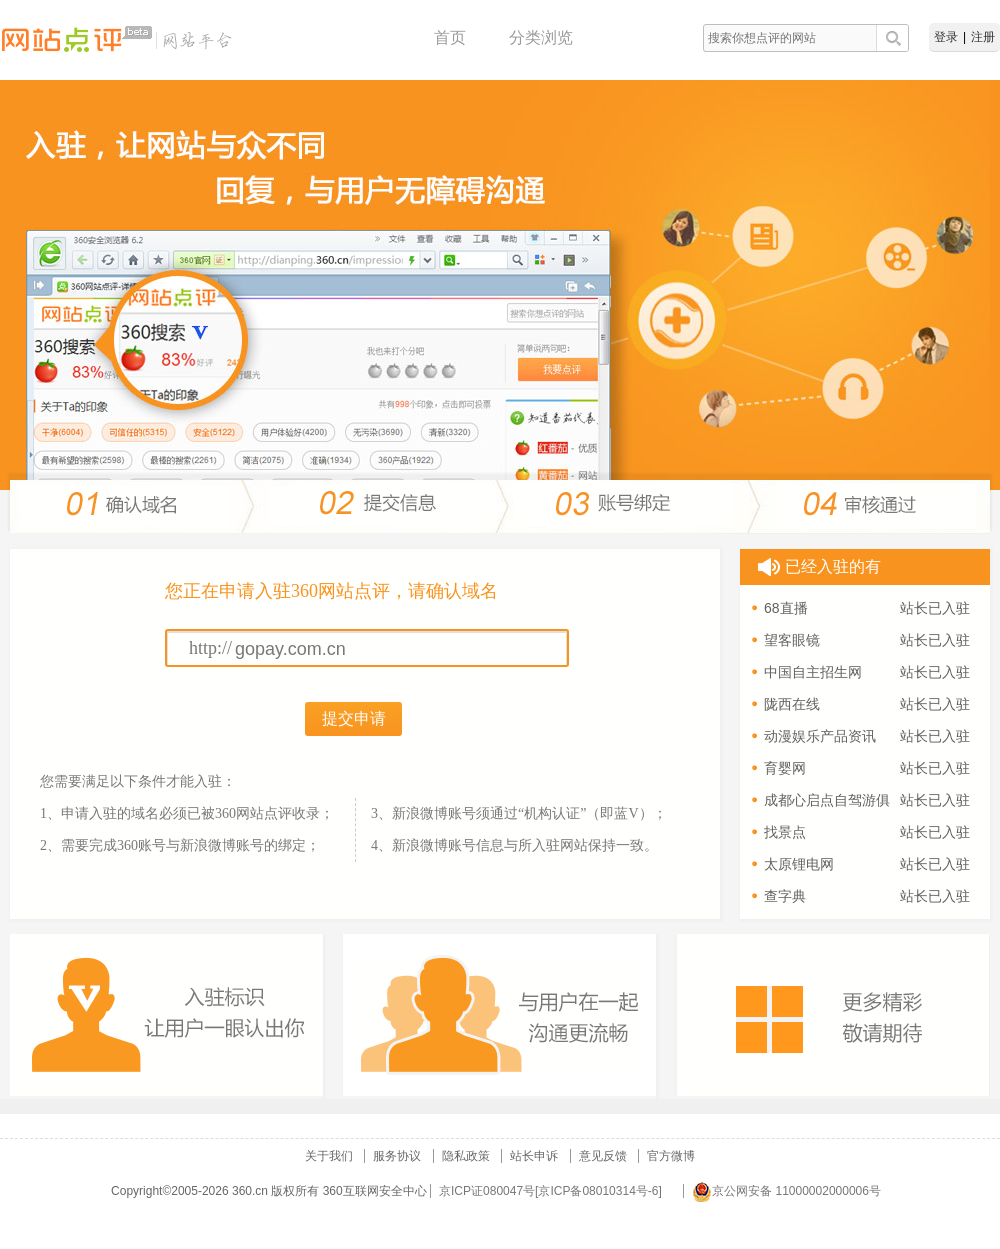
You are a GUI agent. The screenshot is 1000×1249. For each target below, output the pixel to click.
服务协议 (397, 1156)
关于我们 (329, 1156)
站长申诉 (534, 1156)
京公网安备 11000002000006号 (786, 1191)
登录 (946, 37)
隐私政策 (466, 1156)
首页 (450, 37)
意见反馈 (603, 1156)
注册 (983, 37)
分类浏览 (541, 37)
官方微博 (671, 1156)
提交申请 (354, 718)
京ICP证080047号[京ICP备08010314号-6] (550, 1191)
